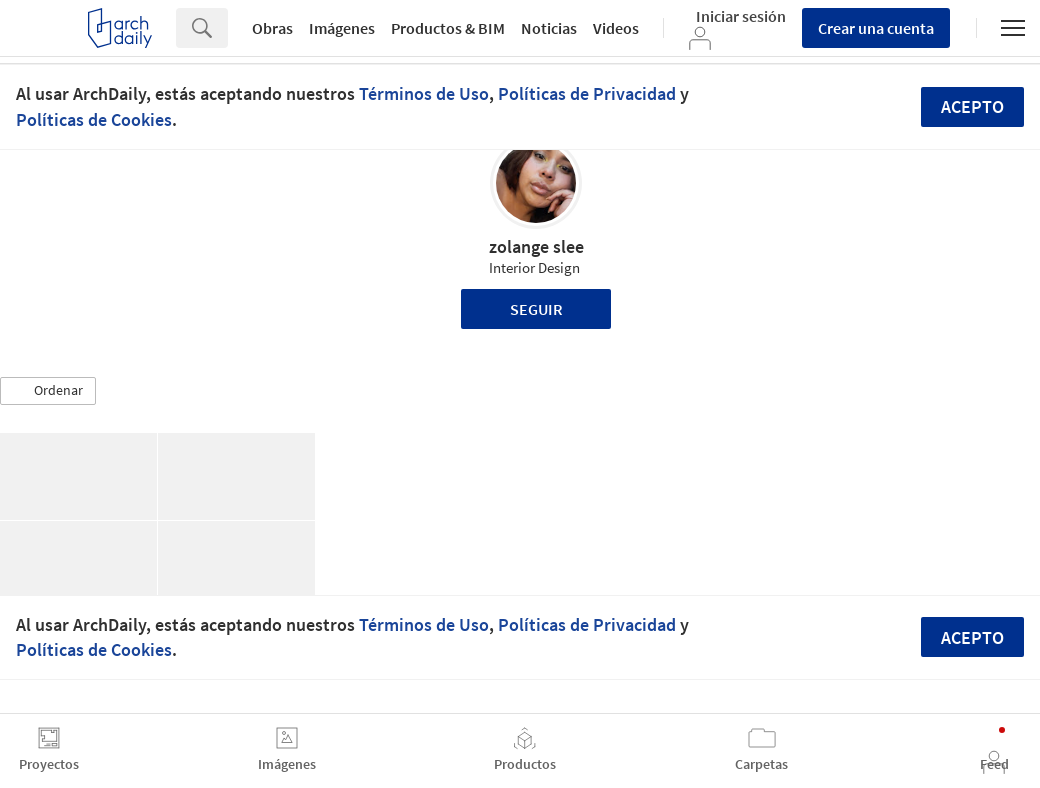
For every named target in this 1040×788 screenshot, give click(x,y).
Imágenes (342, 28)
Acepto (972, 106)
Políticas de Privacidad (587, 93)
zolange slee (536, 246)
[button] (48, 391)
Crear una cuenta (876, 28)
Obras (272, 28)
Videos (616, 28)
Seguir (536, 309)
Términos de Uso (424, 93)
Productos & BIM (448, 28)
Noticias (549, 28)
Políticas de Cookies (94, 119)
